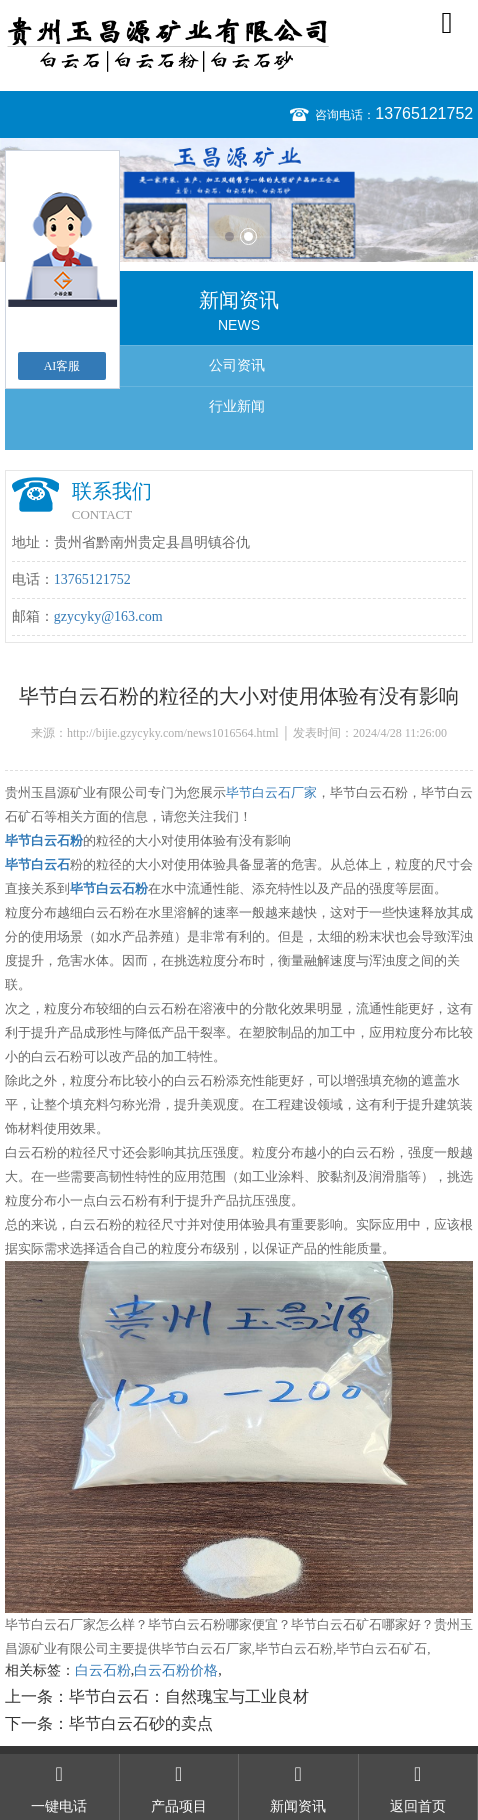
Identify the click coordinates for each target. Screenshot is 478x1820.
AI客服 (62, 366)
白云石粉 (103, 1670)
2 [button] (248, 236)
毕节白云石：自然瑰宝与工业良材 (189, 1696)
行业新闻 (237, 406)
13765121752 (424, 113)
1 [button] (229, 236)
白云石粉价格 (176, 1670)
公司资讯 (237, 365)
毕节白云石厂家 (271, 792)
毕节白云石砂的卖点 (141, 1723)
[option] (239, 200)
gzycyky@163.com (108, 616)
